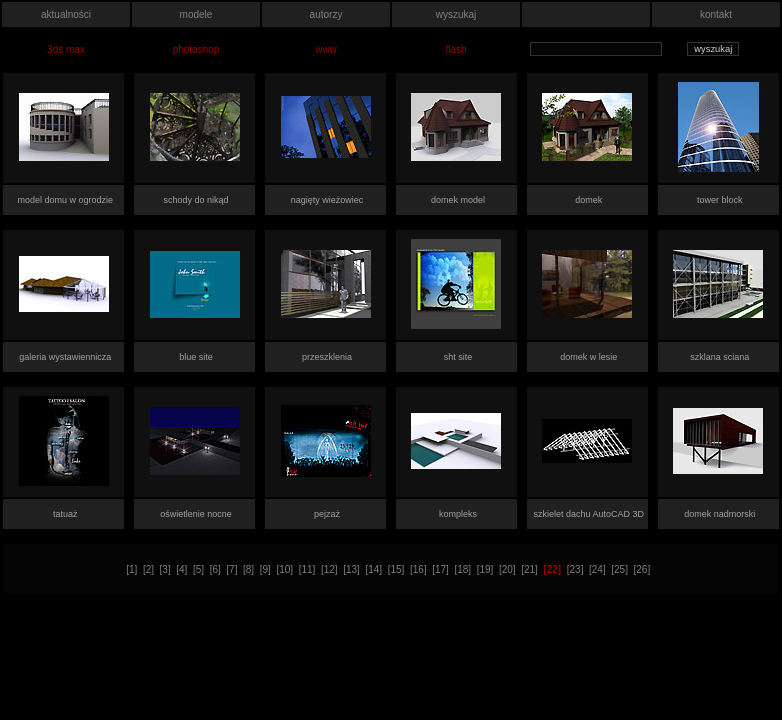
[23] (575, 569)
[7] (231, 569)
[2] (148, 569)
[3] (165, 569)
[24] (597, 569)
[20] (507, 569)
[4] (181, 569)
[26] (642, 569)
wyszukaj (456, 14)
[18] (462, 569)
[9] (265, 569)
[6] (215, 569)
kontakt (716, 14)
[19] (485, 569)
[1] (131, 569)
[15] (396, 569)
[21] (529, 569)
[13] (351, 569)
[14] (373, 569)
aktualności (66, 14)
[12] (329, 569)
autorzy (326, 14)
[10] (284, 569)
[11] (307, 569)
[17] (440, 569)
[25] (619, 569)
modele (196, 14)
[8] (248, 569)
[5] (198, 569)
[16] (418, 569)
